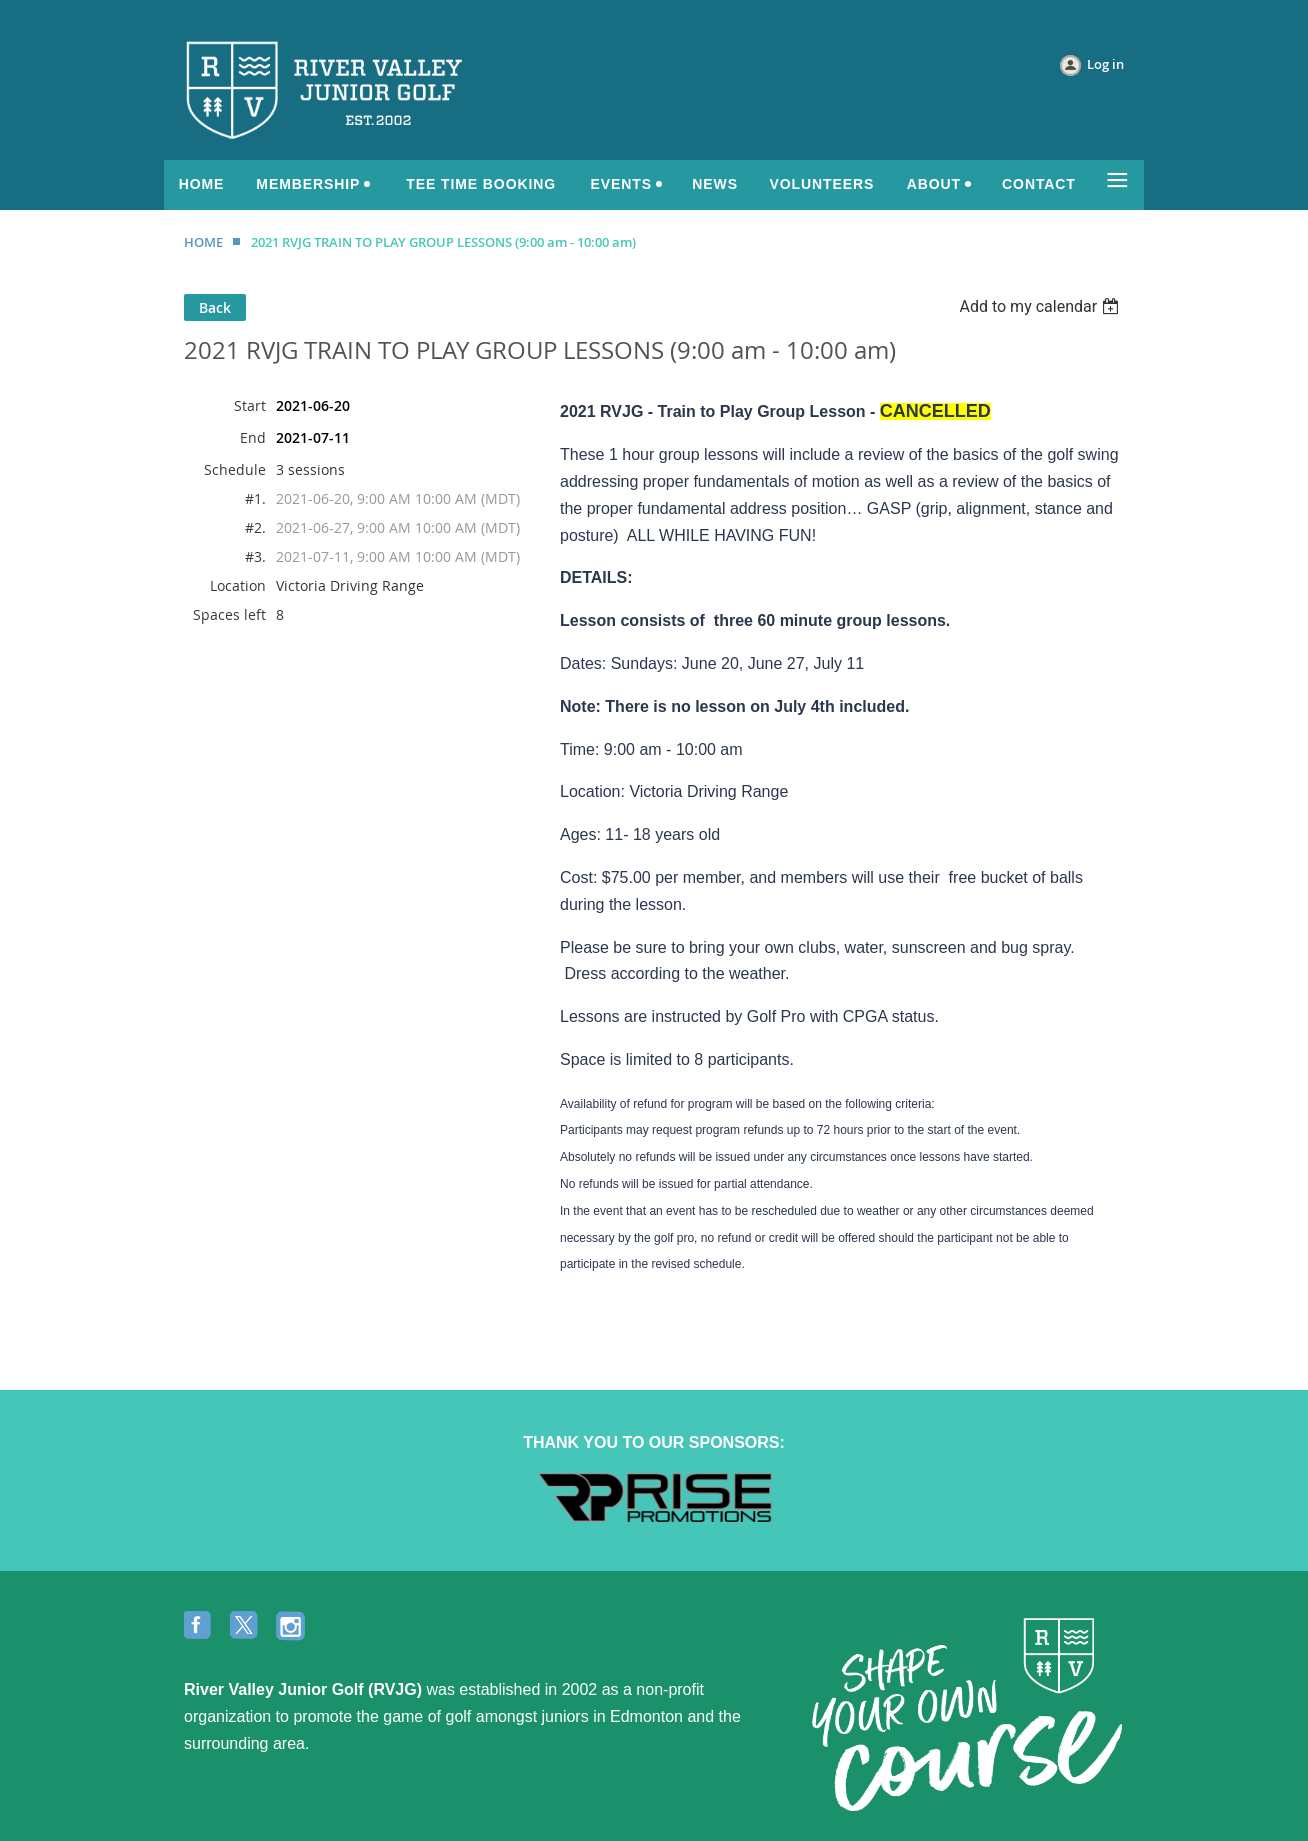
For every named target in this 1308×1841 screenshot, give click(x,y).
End (253, 437)
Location (238, 585)
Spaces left (229, 614)
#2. (255, 527)
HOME (203, 242)
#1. (255, 498)
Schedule (235, 469)
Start (250, 405)
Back (215, 307)
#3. (255, 556)
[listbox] (1041, 306)
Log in (1105, 64)
